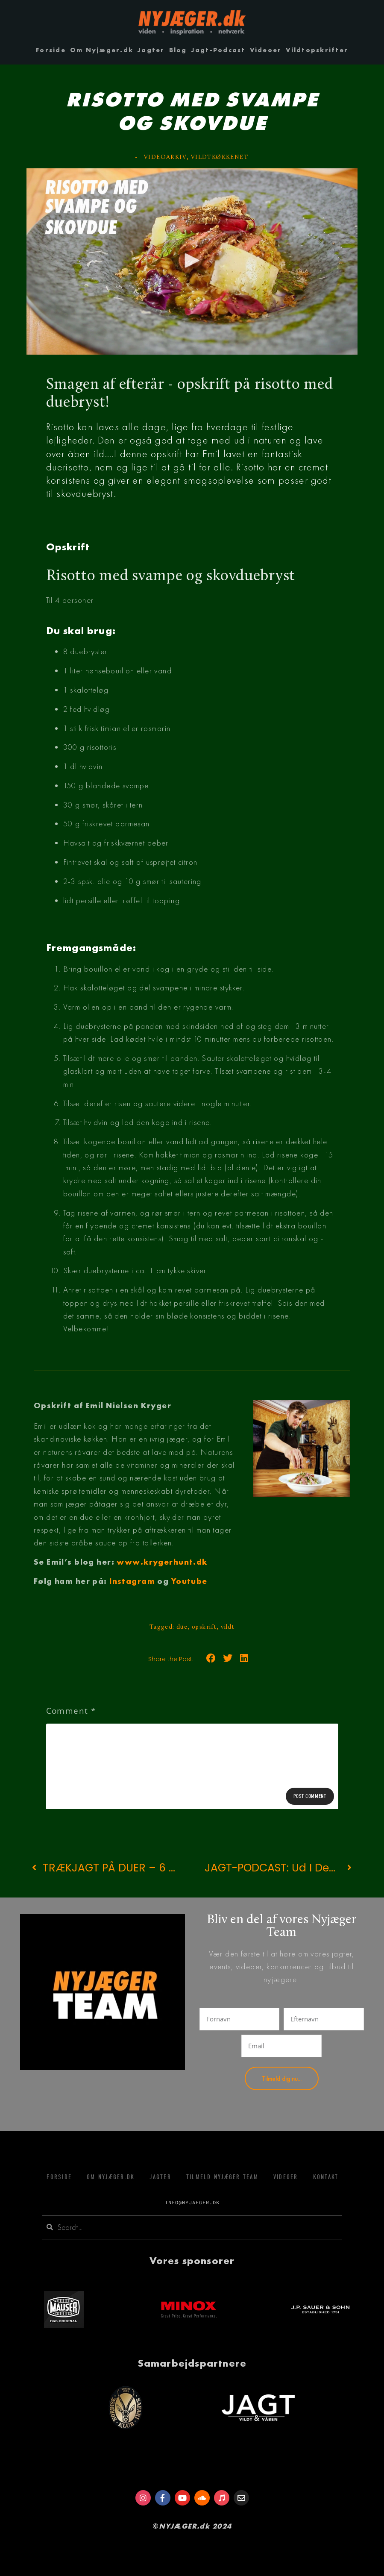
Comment (71, 1710)
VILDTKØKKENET (219, 157)
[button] (192, 261)
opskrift (204, 1627)
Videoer (266, 50)
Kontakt (326, 2177)
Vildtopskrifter (317, 50)
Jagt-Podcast (218, 50)
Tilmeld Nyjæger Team (222, 2177)
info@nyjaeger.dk (192, 2202)
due (182, 1627)
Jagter (151, 50)
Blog (178, 50)
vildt (228, 1627)
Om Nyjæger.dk (101, 50)
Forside (51, 50)
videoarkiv (165, 157)
